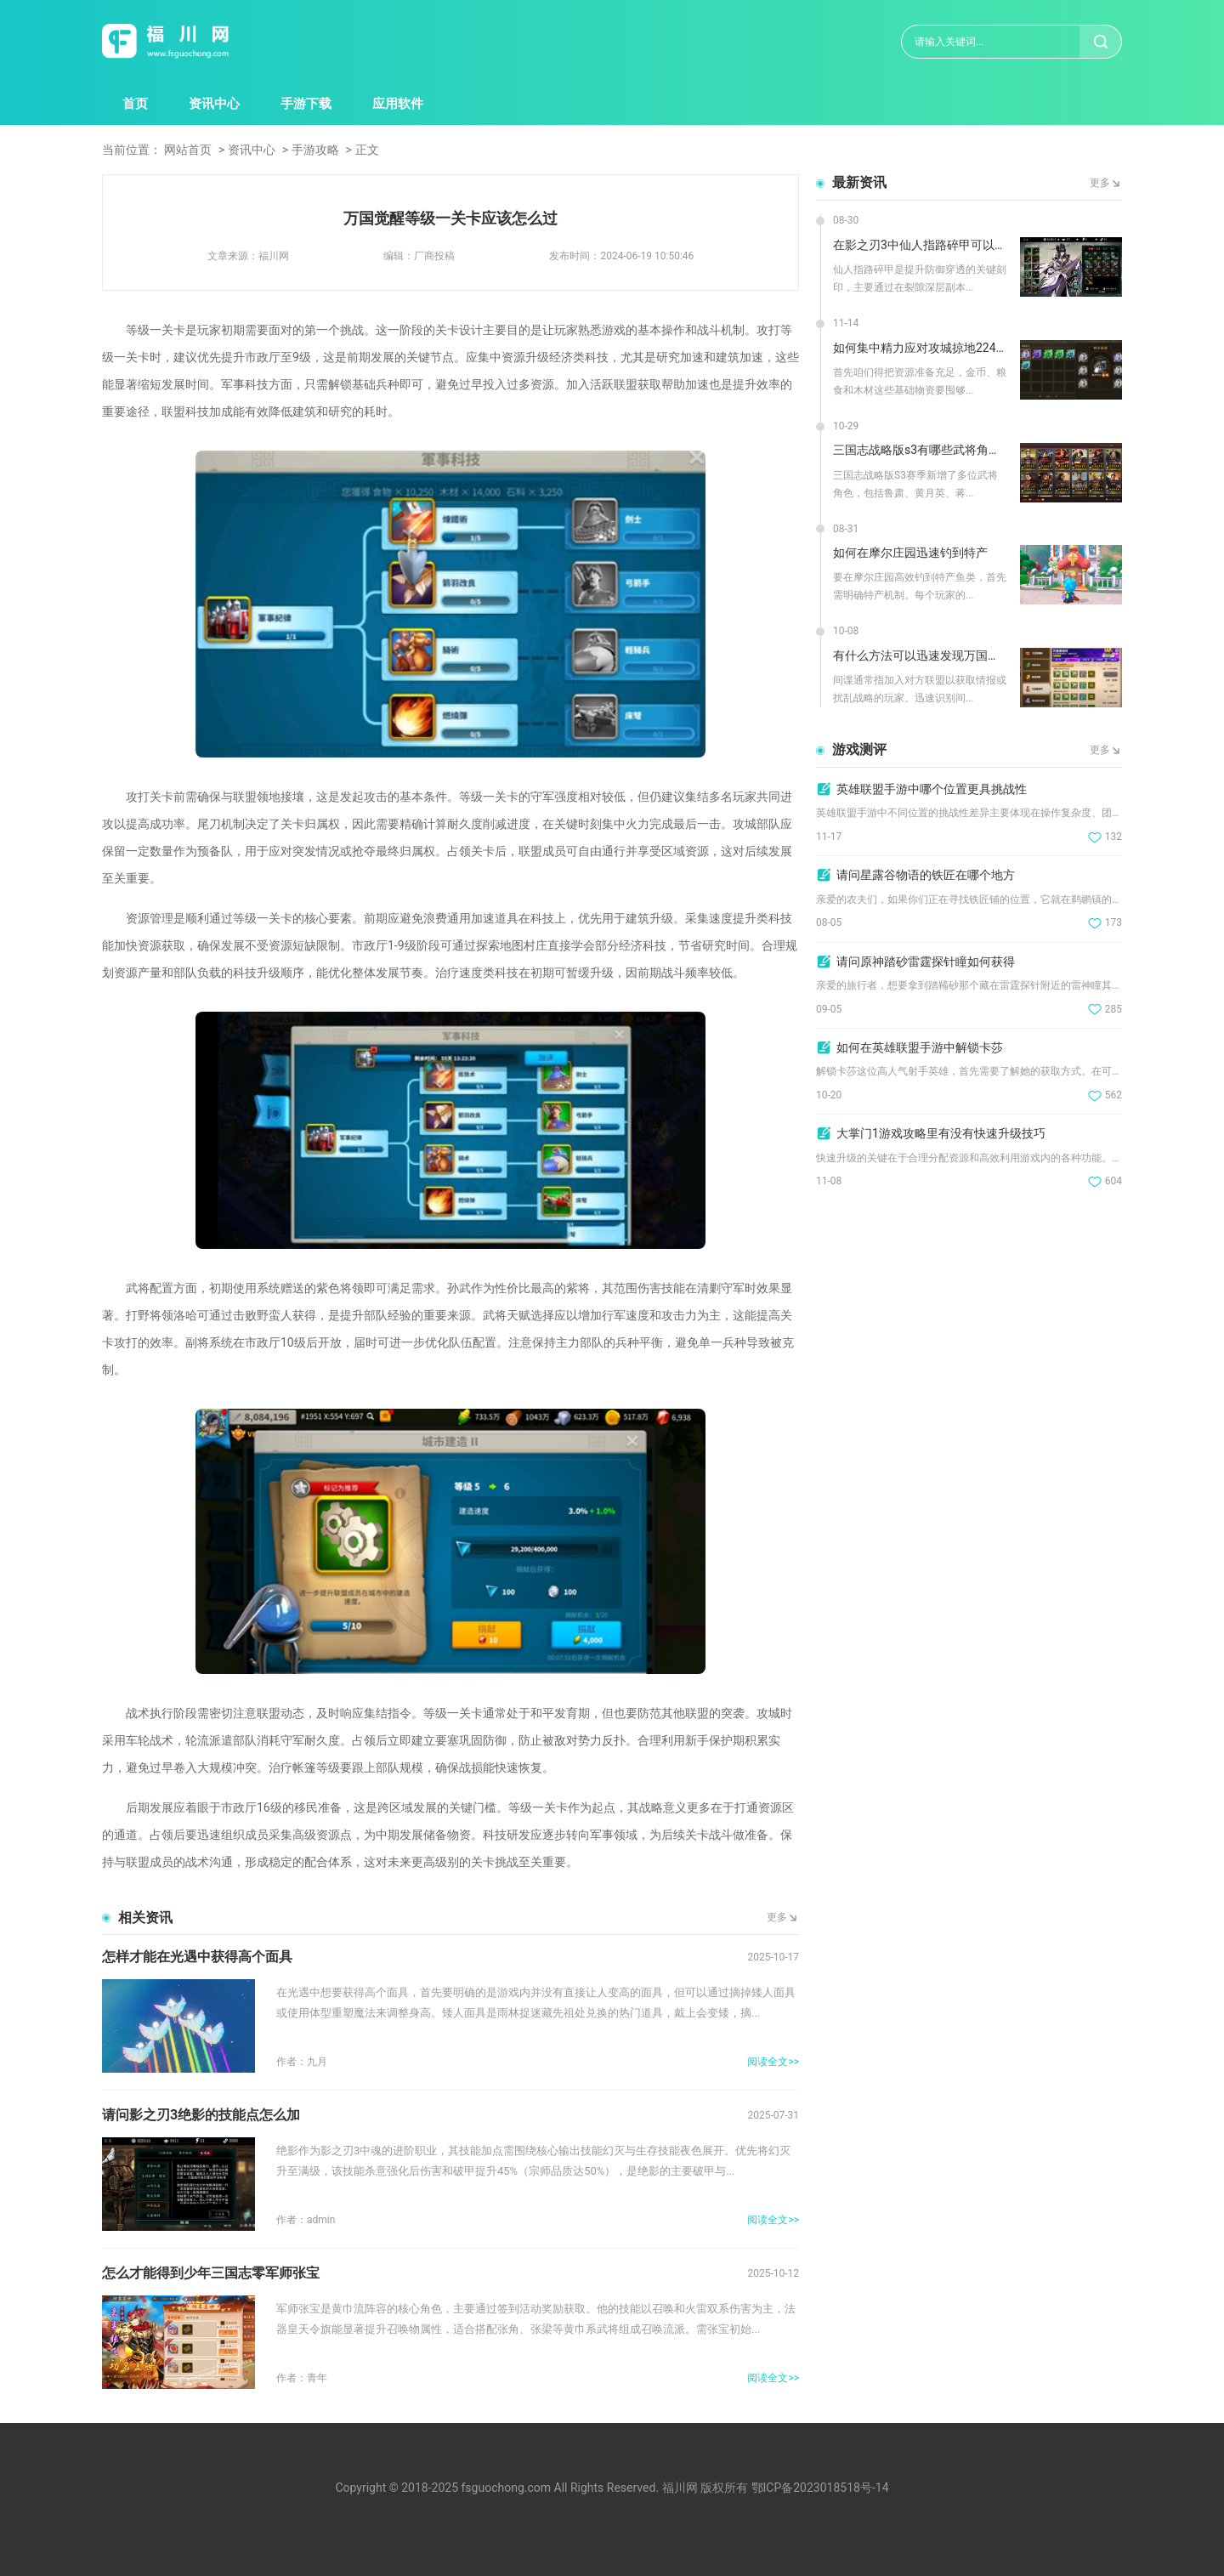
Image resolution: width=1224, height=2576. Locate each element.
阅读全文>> (773, 2062)
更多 (777, 1917)
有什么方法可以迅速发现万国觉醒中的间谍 (920, 655)
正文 (367, 149)
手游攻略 (315, 149)
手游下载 (306, 103)
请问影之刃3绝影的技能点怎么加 (201, 2115)
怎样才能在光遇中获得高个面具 (197, 1957)
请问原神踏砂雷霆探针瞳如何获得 (925, 961)
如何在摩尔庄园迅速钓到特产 (910, 552)
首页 (135, 103)
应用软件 (397, 103)
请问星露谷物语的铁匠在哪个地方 (925, 875)
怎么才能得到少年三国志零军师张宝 (211, 2273)
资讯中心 (214, 103)
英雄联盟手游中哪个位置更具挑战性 (931, 789)
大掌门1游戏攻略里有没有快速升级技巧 (941, 1133)
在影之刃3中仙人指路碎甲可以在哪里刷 (920, 245)
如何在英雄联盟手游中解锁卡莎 (919, 1047)
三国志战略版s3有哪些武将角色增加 (920, 450)
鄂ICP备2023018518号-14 (820, 2487)
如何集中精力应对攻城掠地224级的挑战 (920, 348)
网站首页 (188, 149)
